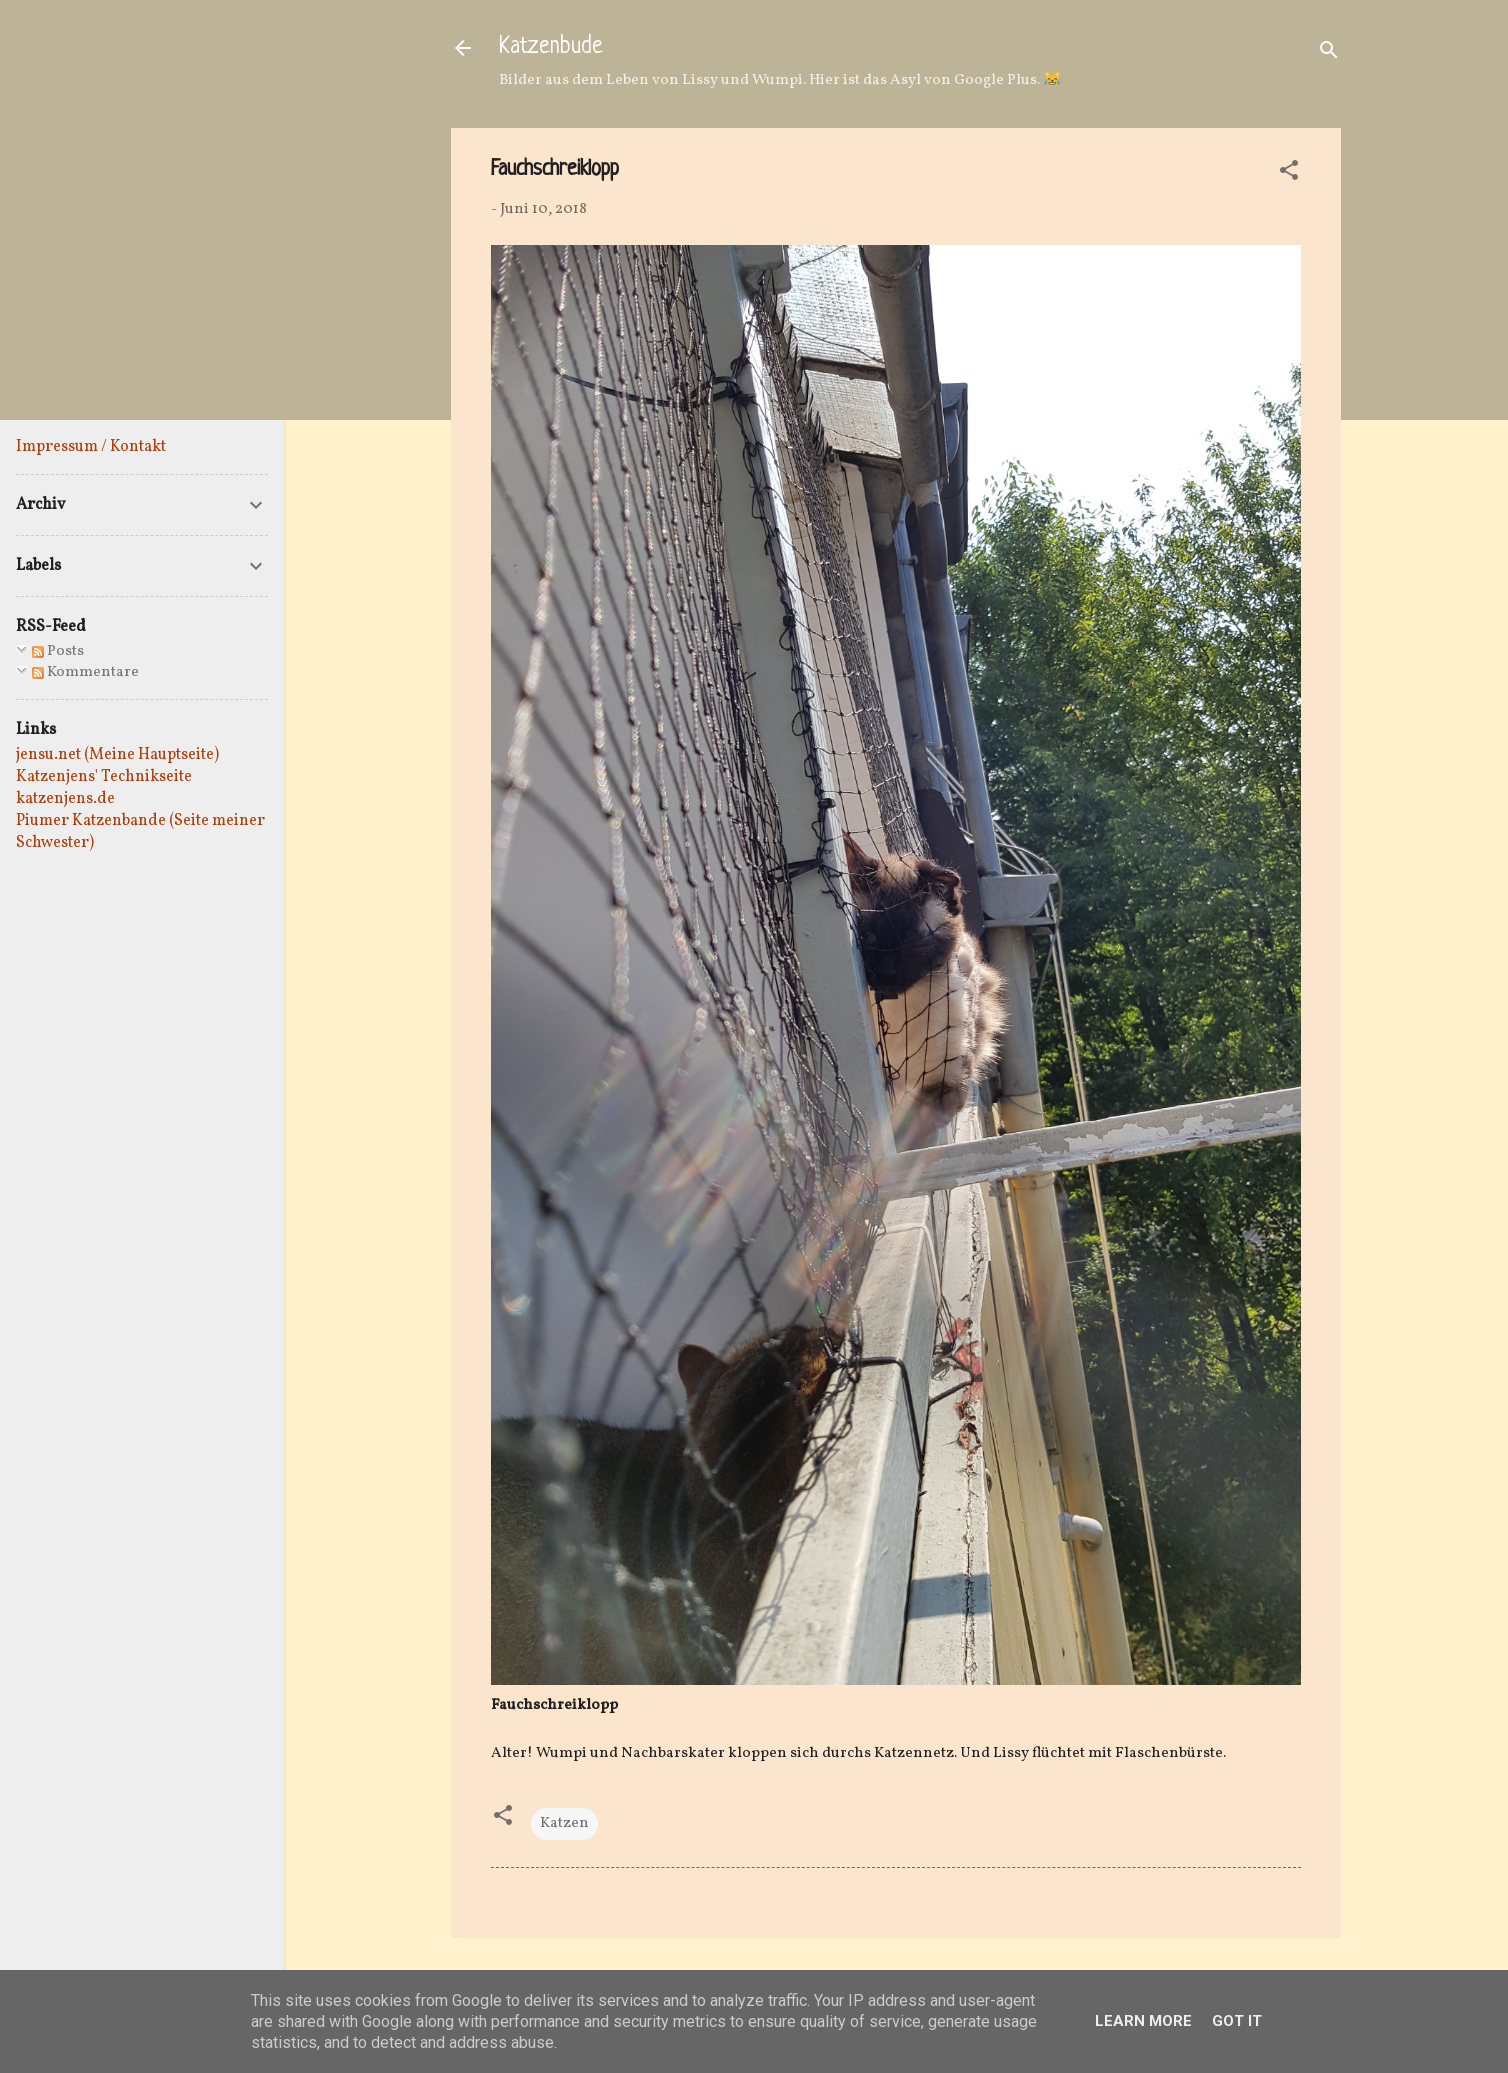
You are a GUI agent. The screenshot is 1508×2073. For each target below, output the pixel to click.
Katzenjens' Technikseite (104, 777)
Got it (1237, 2021)
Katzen (564, 1823)
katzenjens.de (65, 799)
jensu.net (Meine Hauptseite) (117, 755)
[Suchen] (1329, 54)
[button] (1289, 174)
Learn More (1143, 2021)
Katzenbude (551, 47)
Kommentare (85, 672)
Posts (58, 651)
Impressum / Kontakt (91, 447)
